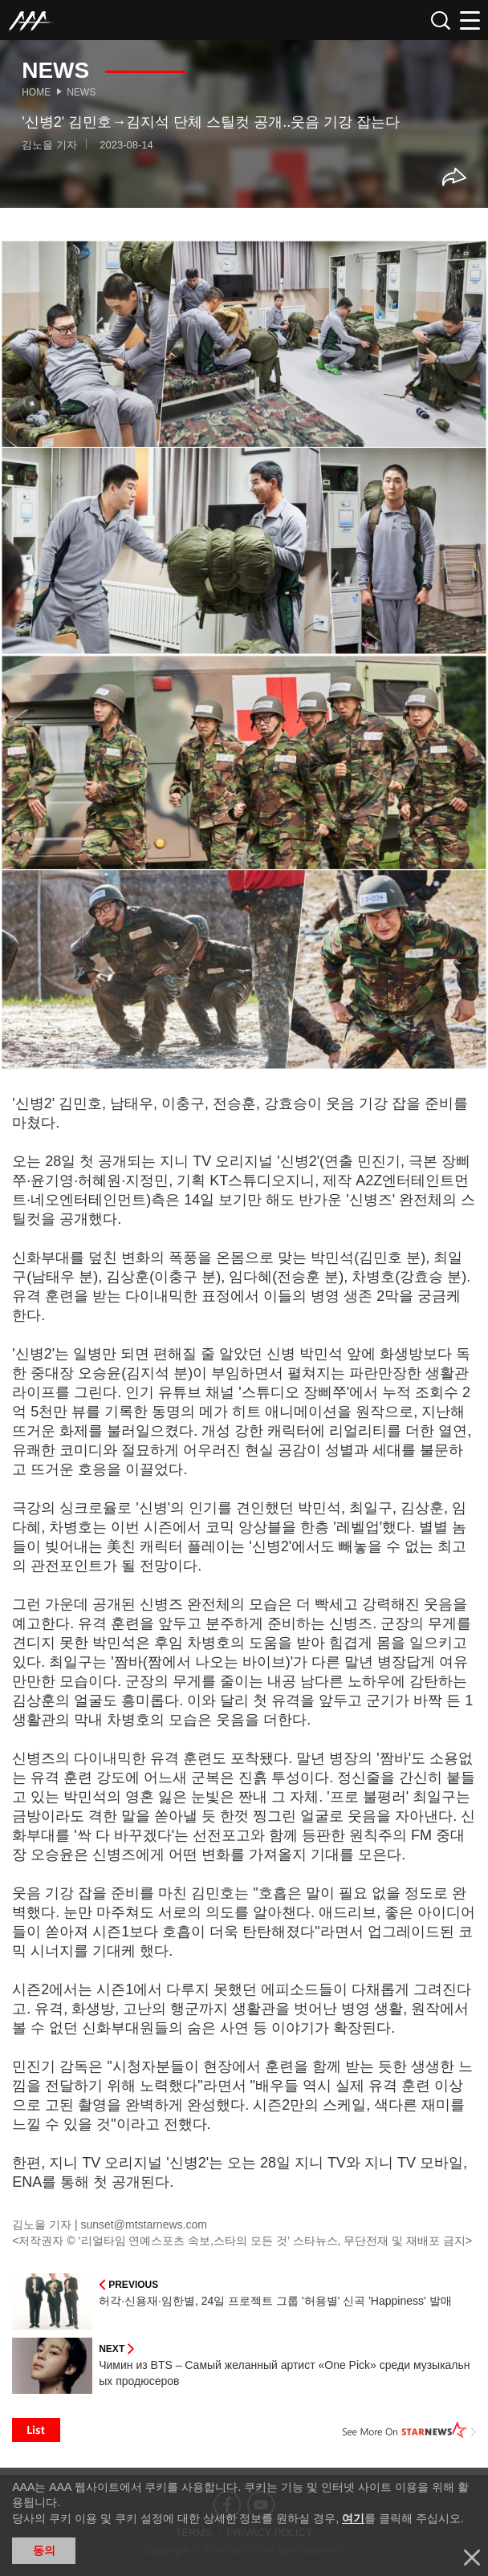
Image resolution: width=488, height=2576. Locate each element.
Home (36, 92)
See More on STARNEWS (409, 2430)
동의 (44, 2550)
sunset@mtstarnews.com (144, 2224)
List (36, 2430)
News (81, 92)
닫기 (472, 2558)
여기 (353, 2518)
